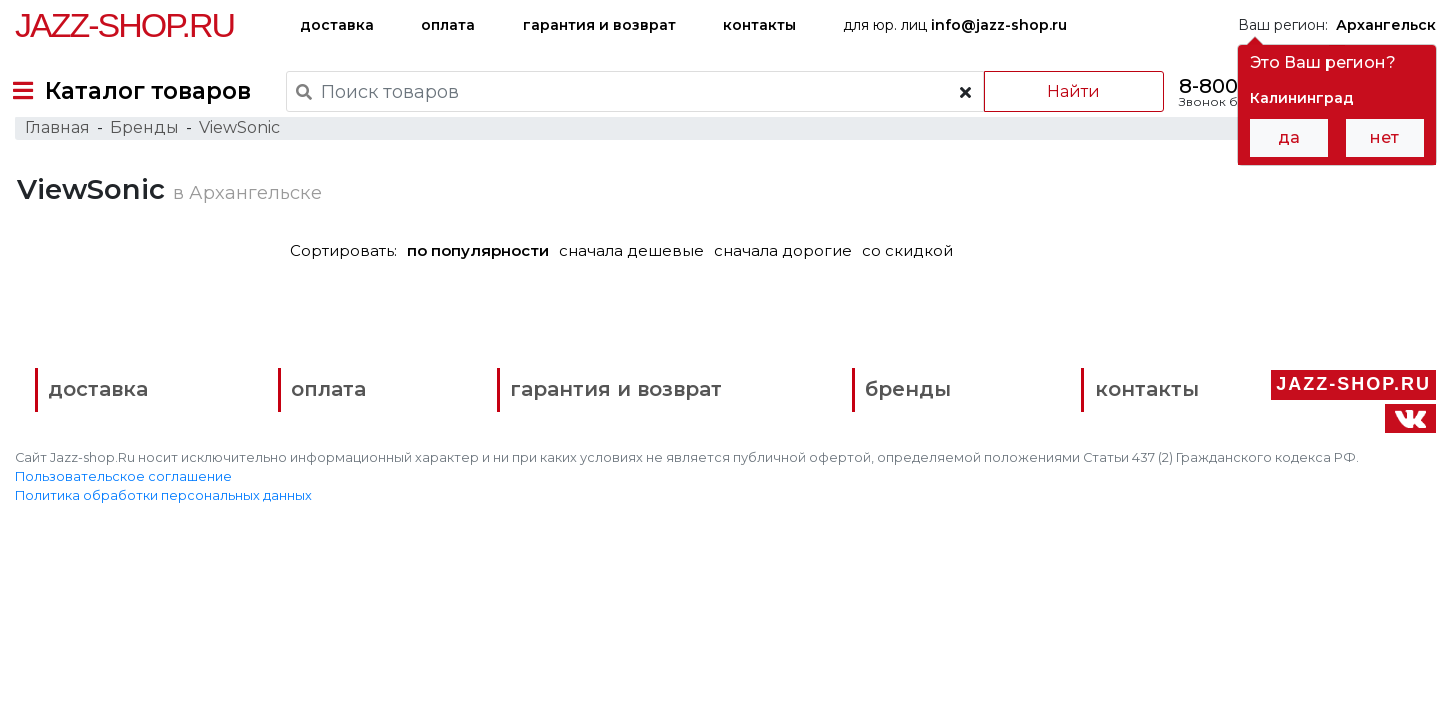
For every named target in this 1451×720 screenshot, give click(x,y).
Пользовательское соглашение (123, 671)
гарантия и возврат (599, 25)
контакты (759, 25)
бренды (816, 587)
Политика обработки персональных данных (163, 690)
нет (1384, 137)
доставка (337, 25)
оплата (448, 25)
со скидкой (915, 291)
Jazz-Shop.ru (124, 25)
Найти (1060, 91)
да (1289, 137)
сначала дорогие (791, 291)
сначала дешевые (639, 291)
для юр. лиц (955, 25)
